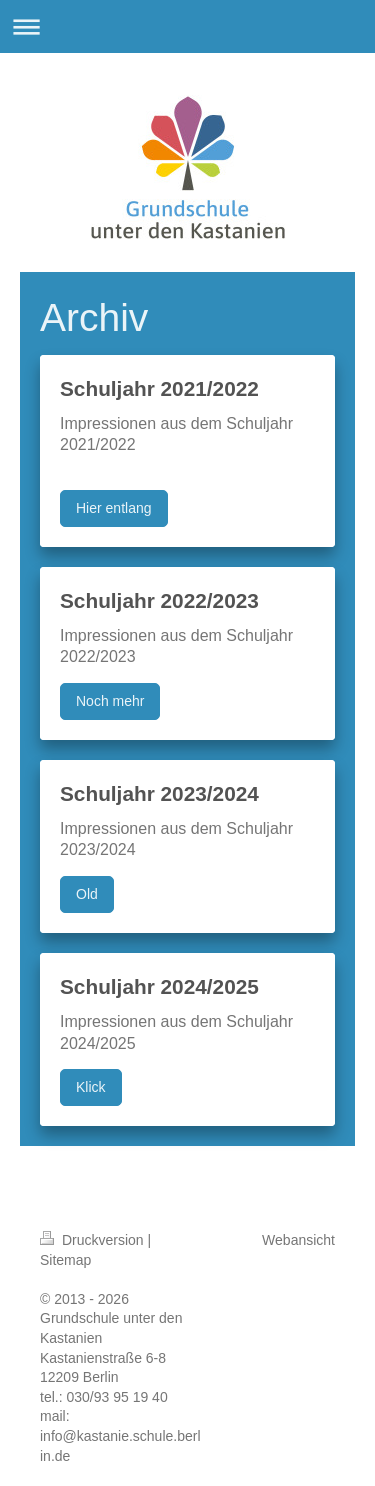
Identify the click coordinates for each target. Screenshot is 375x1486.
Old (87, 894)
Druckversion (93, 1240)
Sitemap (65, 1260)
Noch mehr (110, 701)
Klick (91, 1087)
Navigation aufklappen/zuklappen (187, 26)
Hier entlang (114, 508)
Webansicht (298, 1240)
